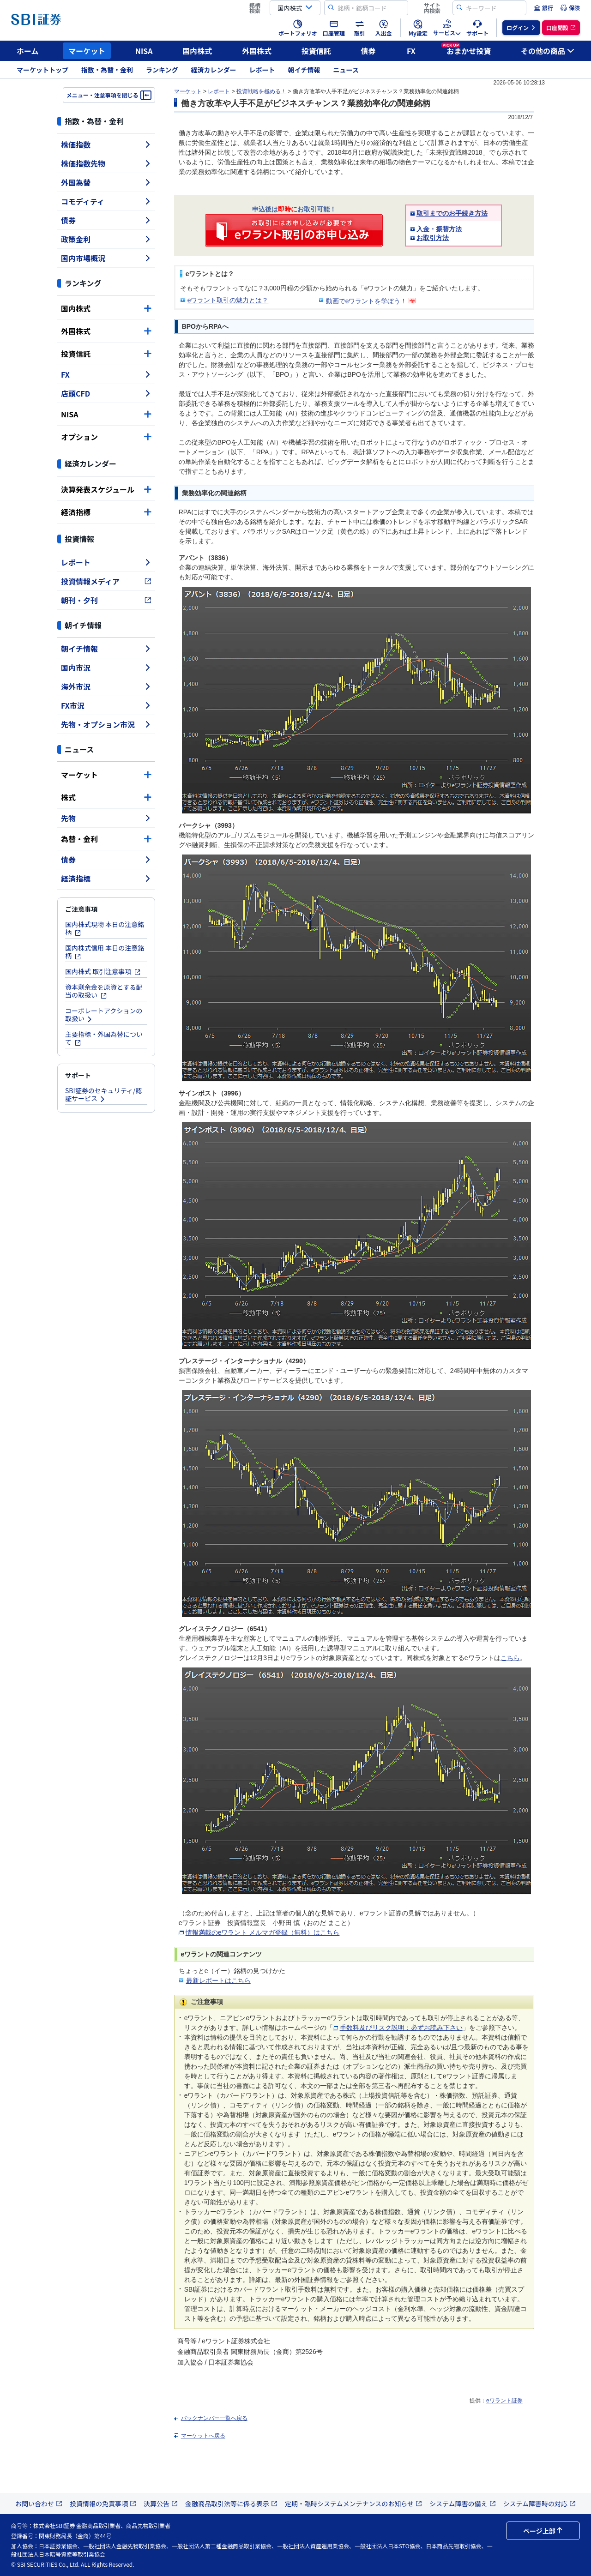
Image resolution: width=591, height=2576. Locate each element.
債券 (368, 50)
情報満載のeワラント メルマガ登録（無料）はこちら (263, 1932)
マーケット (86, 50)
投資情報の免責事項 (103, 2503)
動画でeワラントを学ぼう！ (366, 301)
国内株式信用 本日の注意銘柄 (104, 951)
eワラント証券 (504, 2400)
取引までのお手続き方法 (452, 213)
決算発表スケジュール (106, 489)
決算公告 (161, 2503)
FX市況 (106, 705)
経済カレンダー (213, 69)
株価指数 (106, 144)
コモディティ (106, 201)
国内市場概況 (106, 258)
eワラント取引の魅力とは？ (228, 300)
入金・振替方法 (439, 229)
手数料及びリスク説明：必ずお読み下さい (401, 2027)
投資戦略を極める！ (261, 91)
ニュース (346, 69)
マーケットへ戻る (203, 2435)
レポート (262, 69)
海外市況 (106, 686)
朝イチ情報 (304, 69)
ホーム (28, 50)
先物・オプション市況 (106, 724)
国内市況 (106, 667)
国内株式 (197, 50)
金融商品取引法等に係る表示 (231, 2503)
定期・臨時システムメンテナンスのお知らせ (353, 2503)
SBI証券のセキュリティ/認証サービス (103, 1094)
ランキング (162, 69)
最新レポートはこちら (218, 1980)
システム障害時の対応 (539, 2503)
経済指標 (106, 512)
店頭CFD (106, 393)
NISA (144, 50)
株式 (106, 797)
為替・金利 (106, 838)
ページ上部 (543, 2530)
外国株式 (256, 50)
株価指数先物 (106, 163)
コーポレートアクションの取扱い (103, 1014)
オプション (106, 436)
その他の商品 (547, 50)
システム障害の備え (462, 2503)
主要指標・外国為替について (104, 1038)
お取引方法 (432, 237)
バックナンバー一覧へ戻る (214, 2418)
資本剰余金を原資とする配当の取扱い (104, 990)
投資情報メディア (106, 581)
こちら (510, 1657)
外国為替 (106, 182)
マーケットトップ (42, 69)
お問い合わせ (38, 2503)
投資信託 (316, 50)
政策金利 (106, 239)
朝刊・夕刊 (106, 600)
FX (411, 50)
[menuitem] (543, 8)
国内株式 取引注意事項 (103, 971)
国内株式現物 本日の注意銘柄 (104, 928)
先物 (106, 818)
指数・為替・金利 (107, 69)
